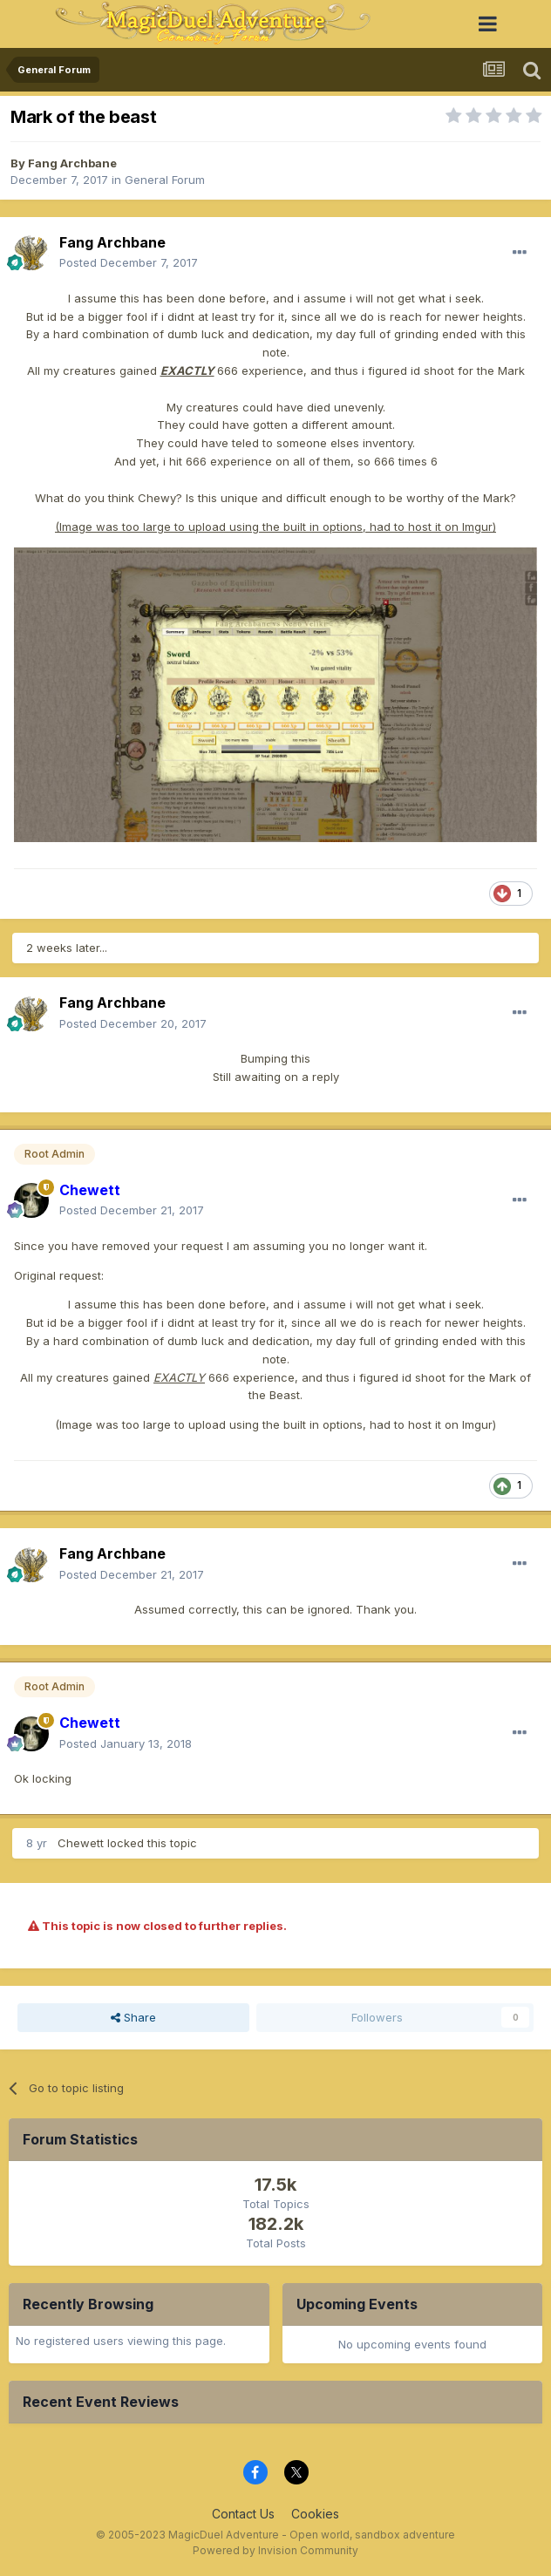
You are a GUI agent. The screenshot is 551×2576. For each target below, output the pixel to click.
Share (133, 2017)
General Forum (165, 180)
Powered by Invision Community (275, 2550)
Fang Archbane (72, 163)
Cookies (315, 2513)
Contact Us (243, 2513)
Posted (128, 262)
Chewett (81, 1843)
